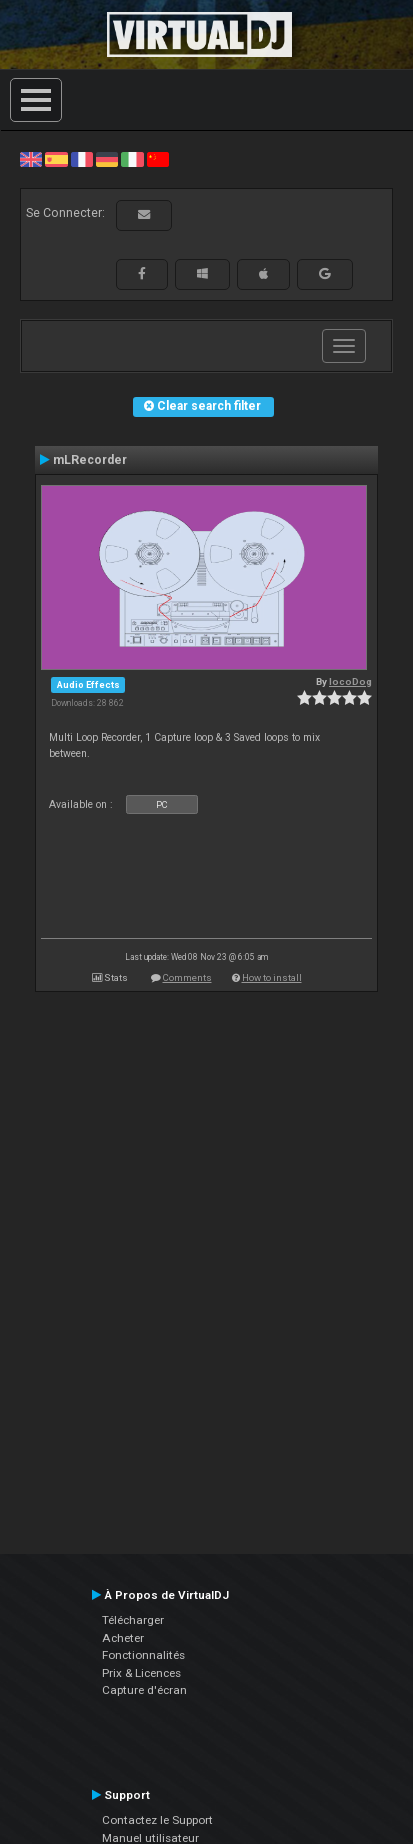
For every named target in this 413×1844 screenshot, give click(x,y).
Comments (187, 977)
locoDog (350, 681)
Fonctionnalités (143, 1655)
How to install (272, 977)
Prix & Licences (141, 1673)
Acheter (123, 1638)
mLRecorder (90, 460)
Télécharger (133, 1620)
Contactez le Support (157, 1820)
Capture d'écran (144, 1690)
